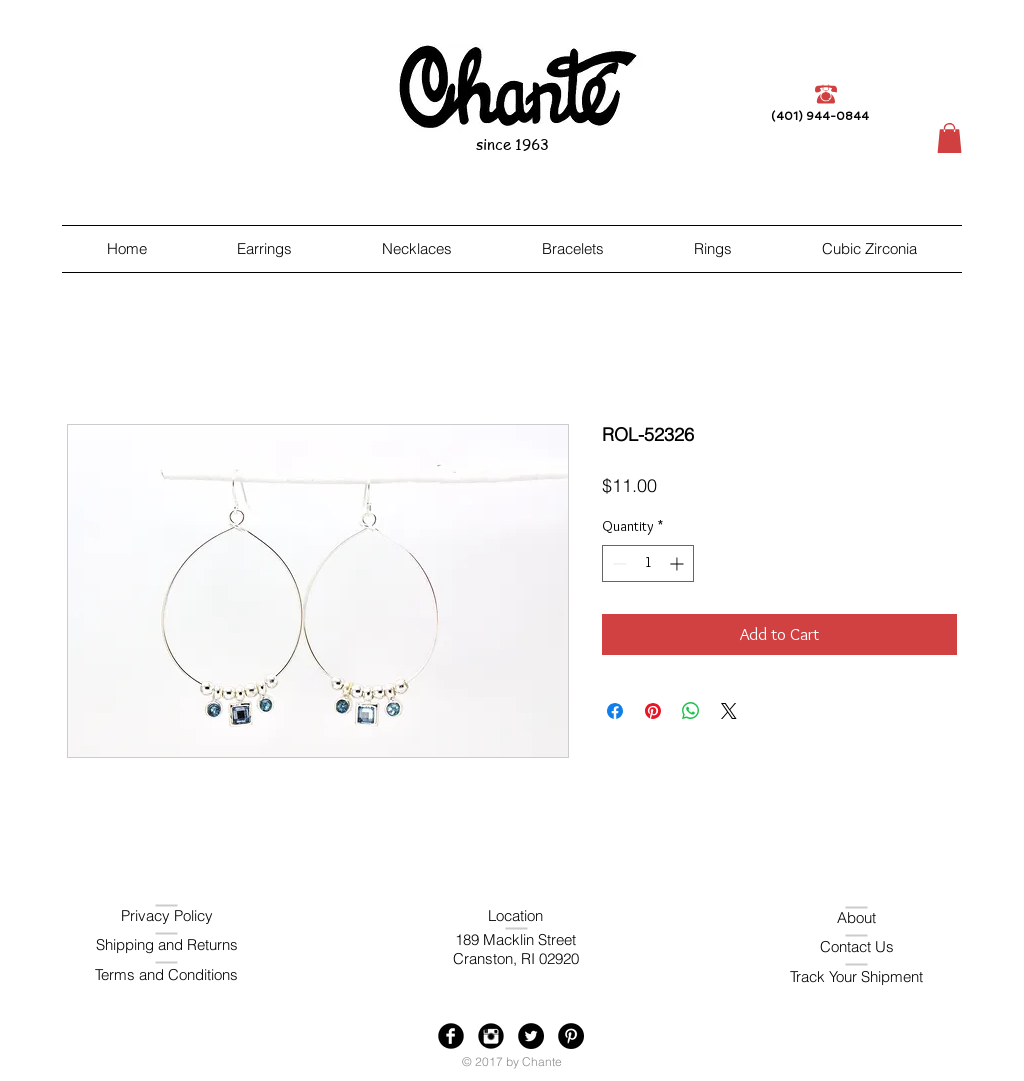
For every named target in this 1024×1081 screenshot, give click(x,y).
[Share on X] (729, 711)
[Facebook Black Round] (451, 1036)
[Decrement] (617, 563)
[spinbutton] (648, 563)
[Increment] (678, 563)
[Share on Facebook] (615, 711)
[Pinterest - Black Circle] (571, 1036)
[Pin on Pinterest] (653, 711)
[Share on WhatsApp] (691, 711)
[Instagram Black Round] (491, 1036)
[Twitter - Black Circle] (531, 1036)
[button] (949, 138)
